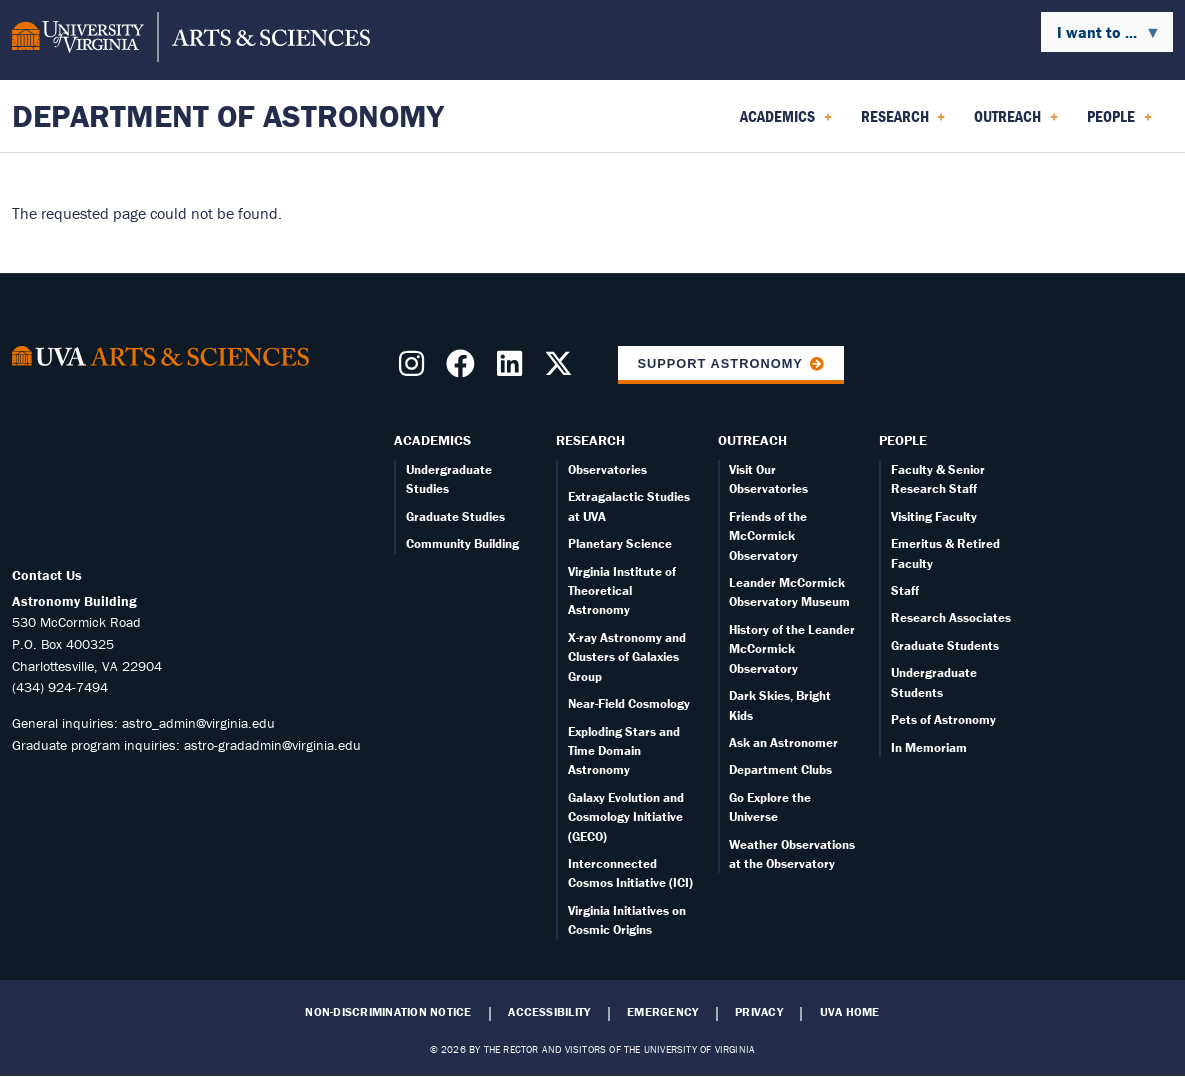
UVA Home (850, 1012)
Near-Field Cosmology (629, 703)
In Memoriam (929, 747)
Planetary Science (620, 543)
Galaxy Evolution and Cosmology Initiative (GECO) (626, 817)
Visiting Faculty (934, 516)
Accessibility (549, 1012)
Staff (905, 590)
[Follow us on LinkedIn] (513, 369)
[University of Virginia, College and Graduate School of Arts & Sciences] (191, 40)
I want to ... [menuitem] (1101, 37)
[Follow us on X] (562, 369)
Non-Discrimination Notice (388, 1012)
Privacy (759, 1012)
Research (590, 440)
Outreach (752, 440)
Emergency (662, 1012)
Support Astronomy (720, 363)
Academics (432, 440)
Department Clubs (780, 769)
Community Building (462, 543)
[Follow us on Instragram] (415, 369)
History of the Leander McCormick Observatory (792, 649)
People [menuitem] (1119, 123)
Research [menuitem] (903, 123)
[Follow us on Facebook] (464, 369)
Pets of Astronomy (943, 719)
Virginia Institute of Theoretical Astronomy (622, 591)
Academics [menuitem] (786, 123)
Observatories (607, 469)
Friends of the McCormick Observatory (768, 536)
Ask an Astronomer (783, 742)
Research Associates (951, 617)
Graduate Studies (455, 516)
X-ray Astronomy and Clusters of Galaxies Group (627, 657)
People (903, 440)
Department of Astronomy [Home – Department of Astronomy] (228, 115)
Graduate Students (945, 645)
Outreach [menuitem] (1016, 123)
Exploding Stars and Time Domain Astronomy (624, 751)
